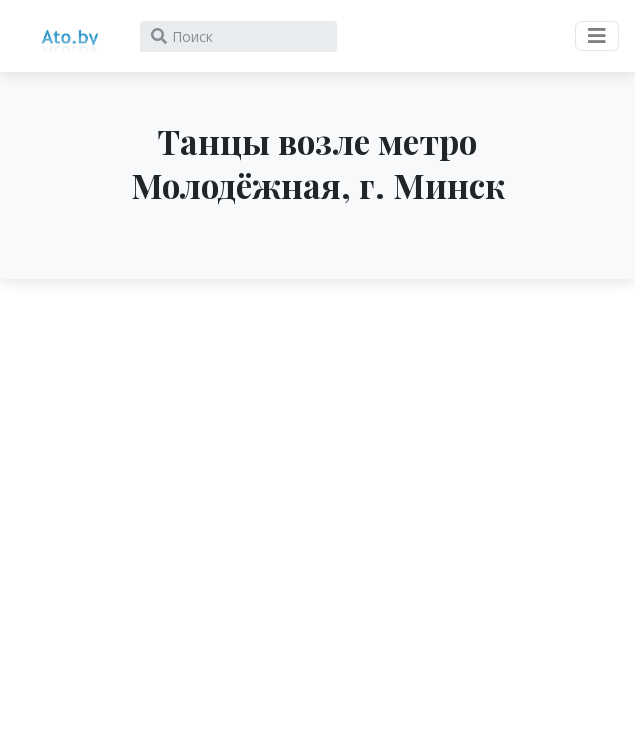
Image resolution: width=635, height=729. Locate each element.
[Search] (238, 36)
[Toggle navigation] (597, 36)
